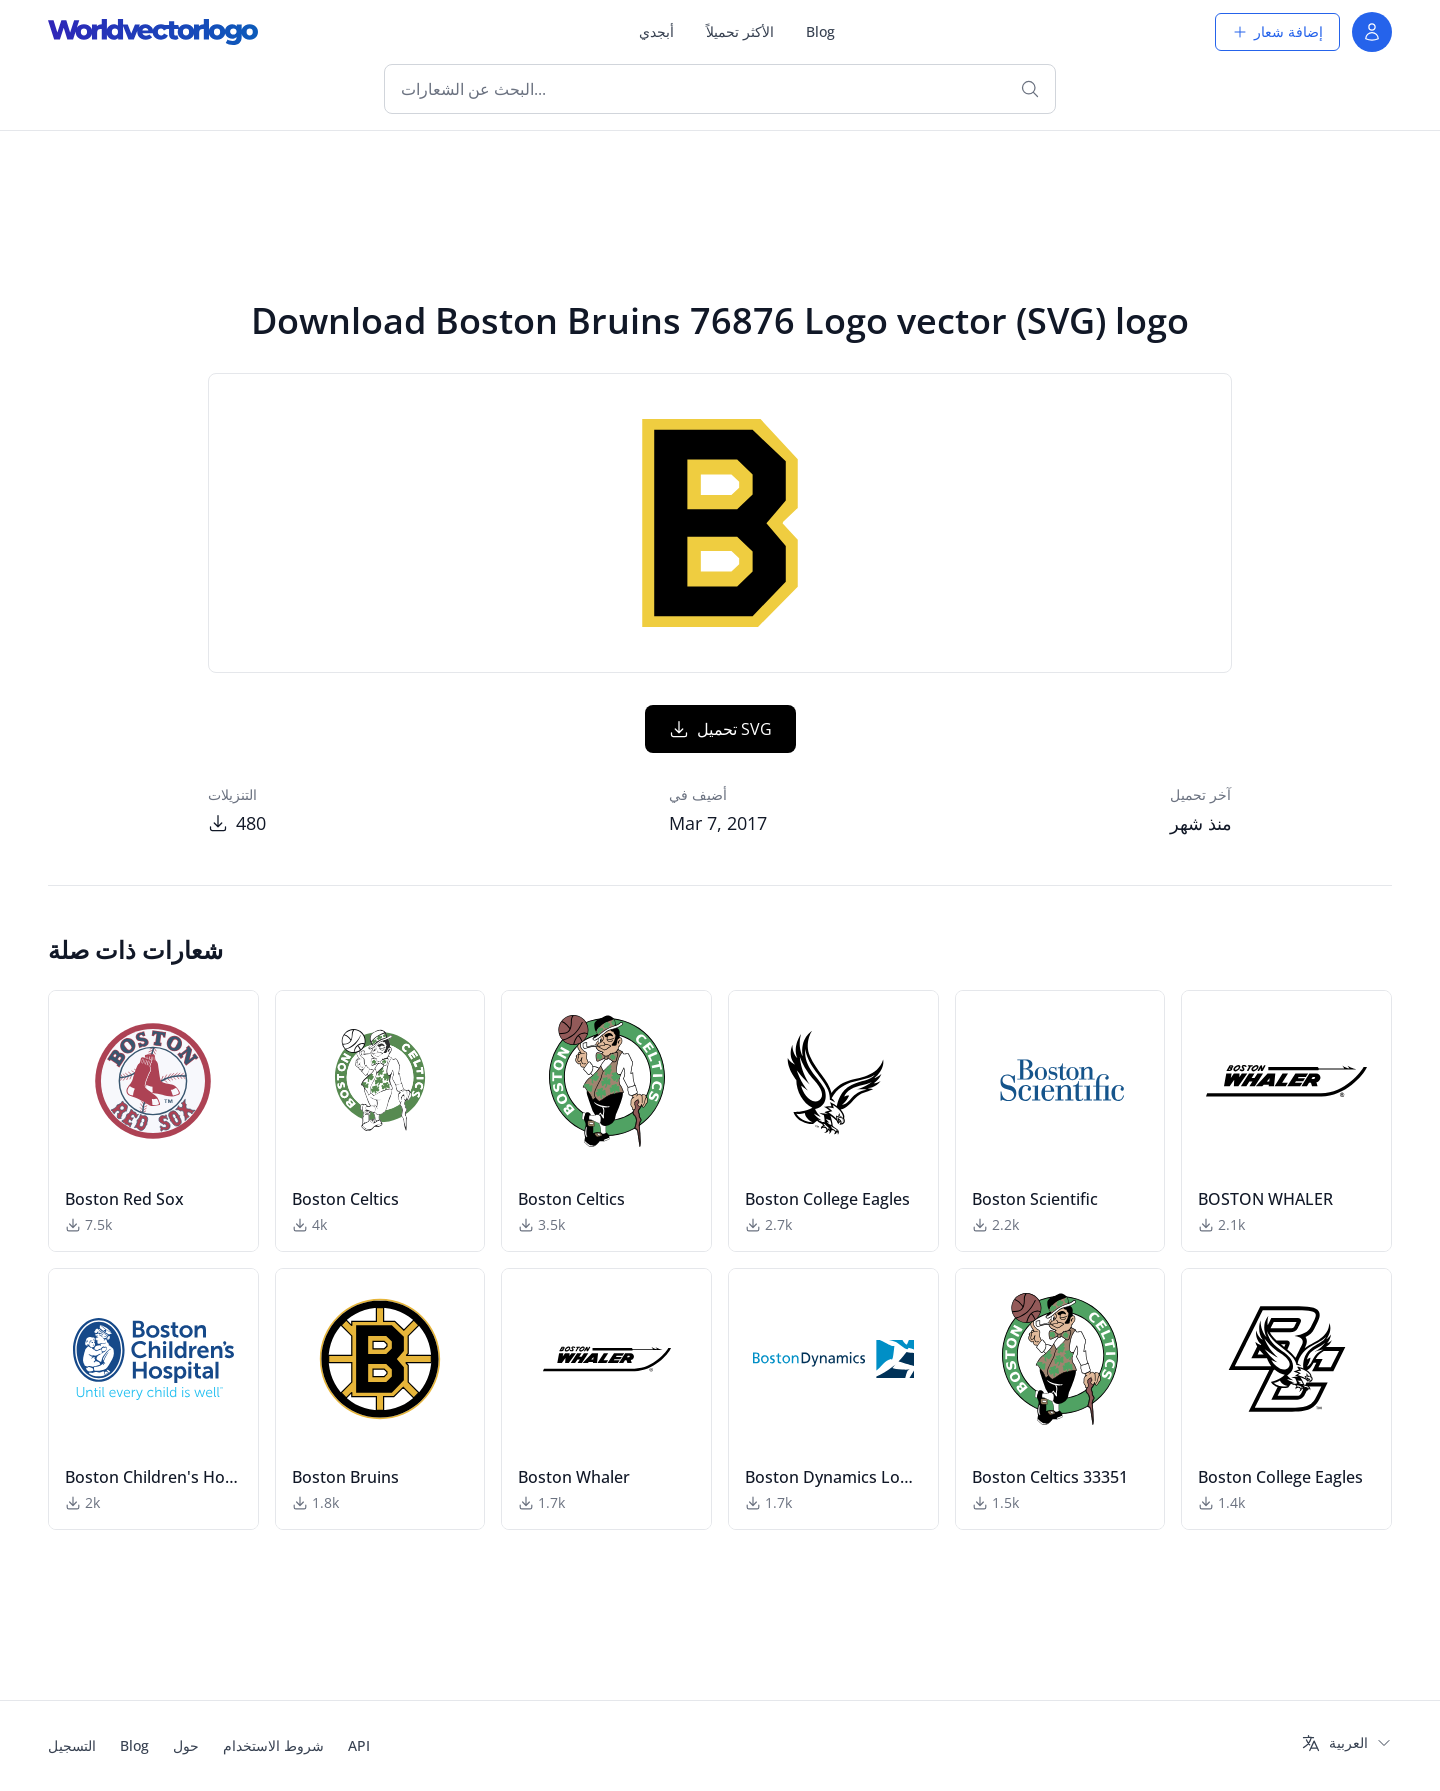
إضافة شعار (1277, 31)
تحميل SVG (720, 729)
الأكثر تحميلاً (740, 31)
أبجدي (656, 31)
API (359, 1745)
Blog (820, 31)
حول (186, 1745)
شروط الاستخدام (273, 1745)
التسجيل (72, 1745)
